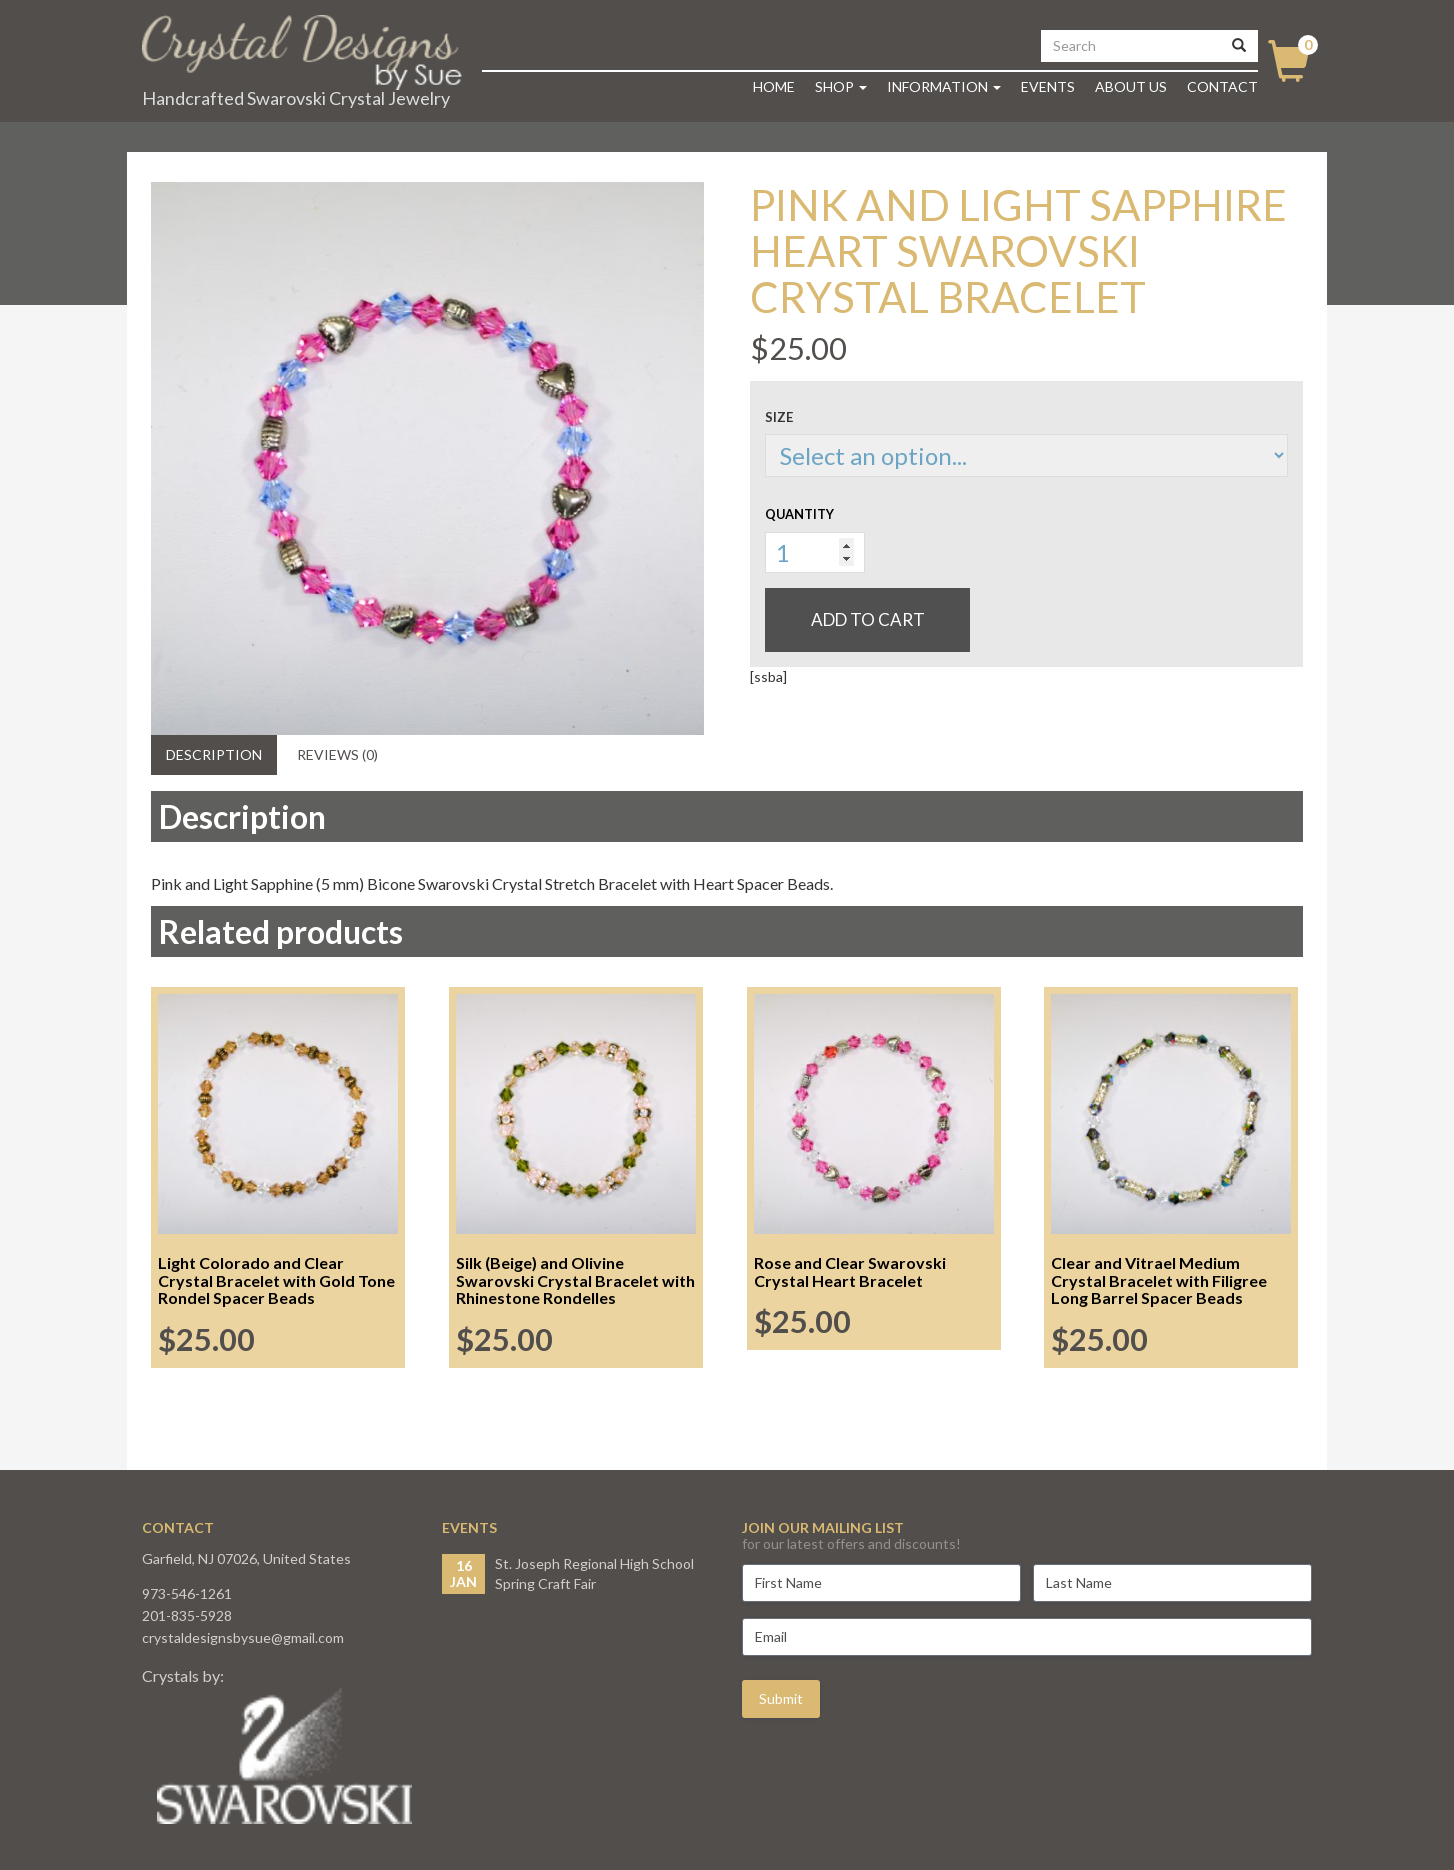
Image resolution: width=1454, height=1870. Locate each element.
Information (944, 86)
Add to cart (868, 619)
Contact (1222, 86)
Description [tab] (214, 754)
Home (774, 86)
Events (1048, 86)
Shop (841, 86)
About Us (1131, 86)
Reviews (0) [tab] (337, 754)
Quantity (799, 514)
